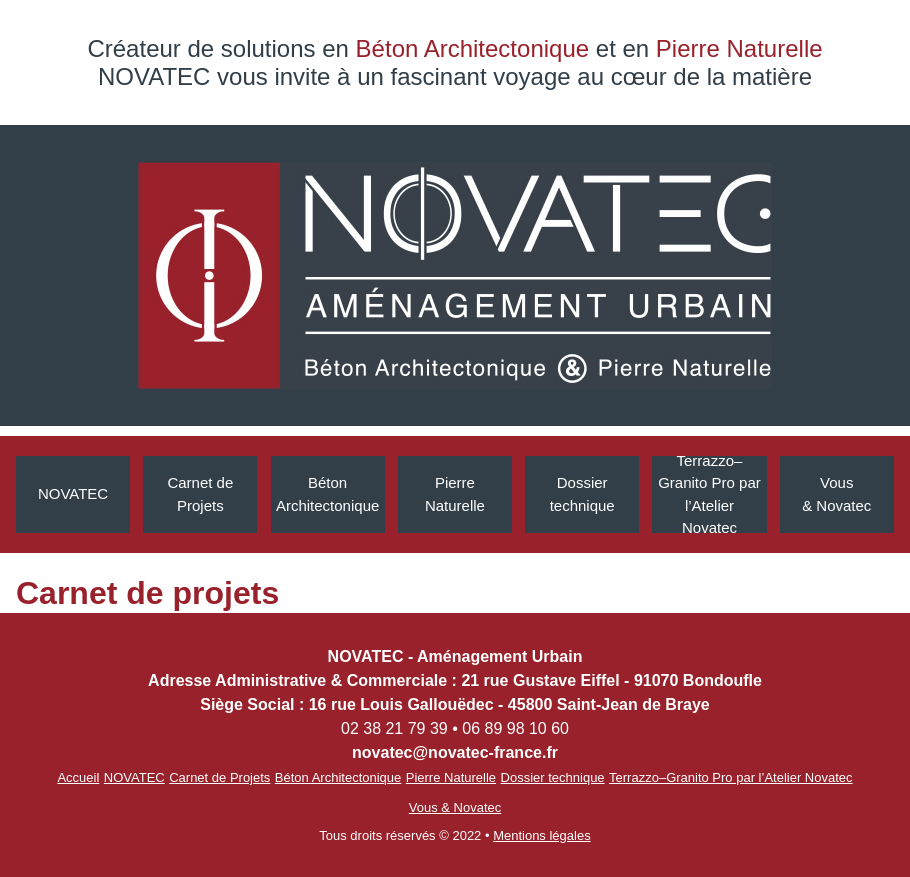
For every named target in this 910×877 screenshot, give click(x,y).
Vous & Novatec (836, 494)
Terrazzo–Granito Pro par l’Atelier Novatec (709, 494)
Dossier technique (553, 777)
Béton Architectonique (327, 494)
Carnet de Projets (200, 494)
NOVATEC (73, 493)
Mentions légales (542, 835)
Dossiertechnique (582, 494)
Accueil (78, 777)
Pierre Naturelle (455, 494)
